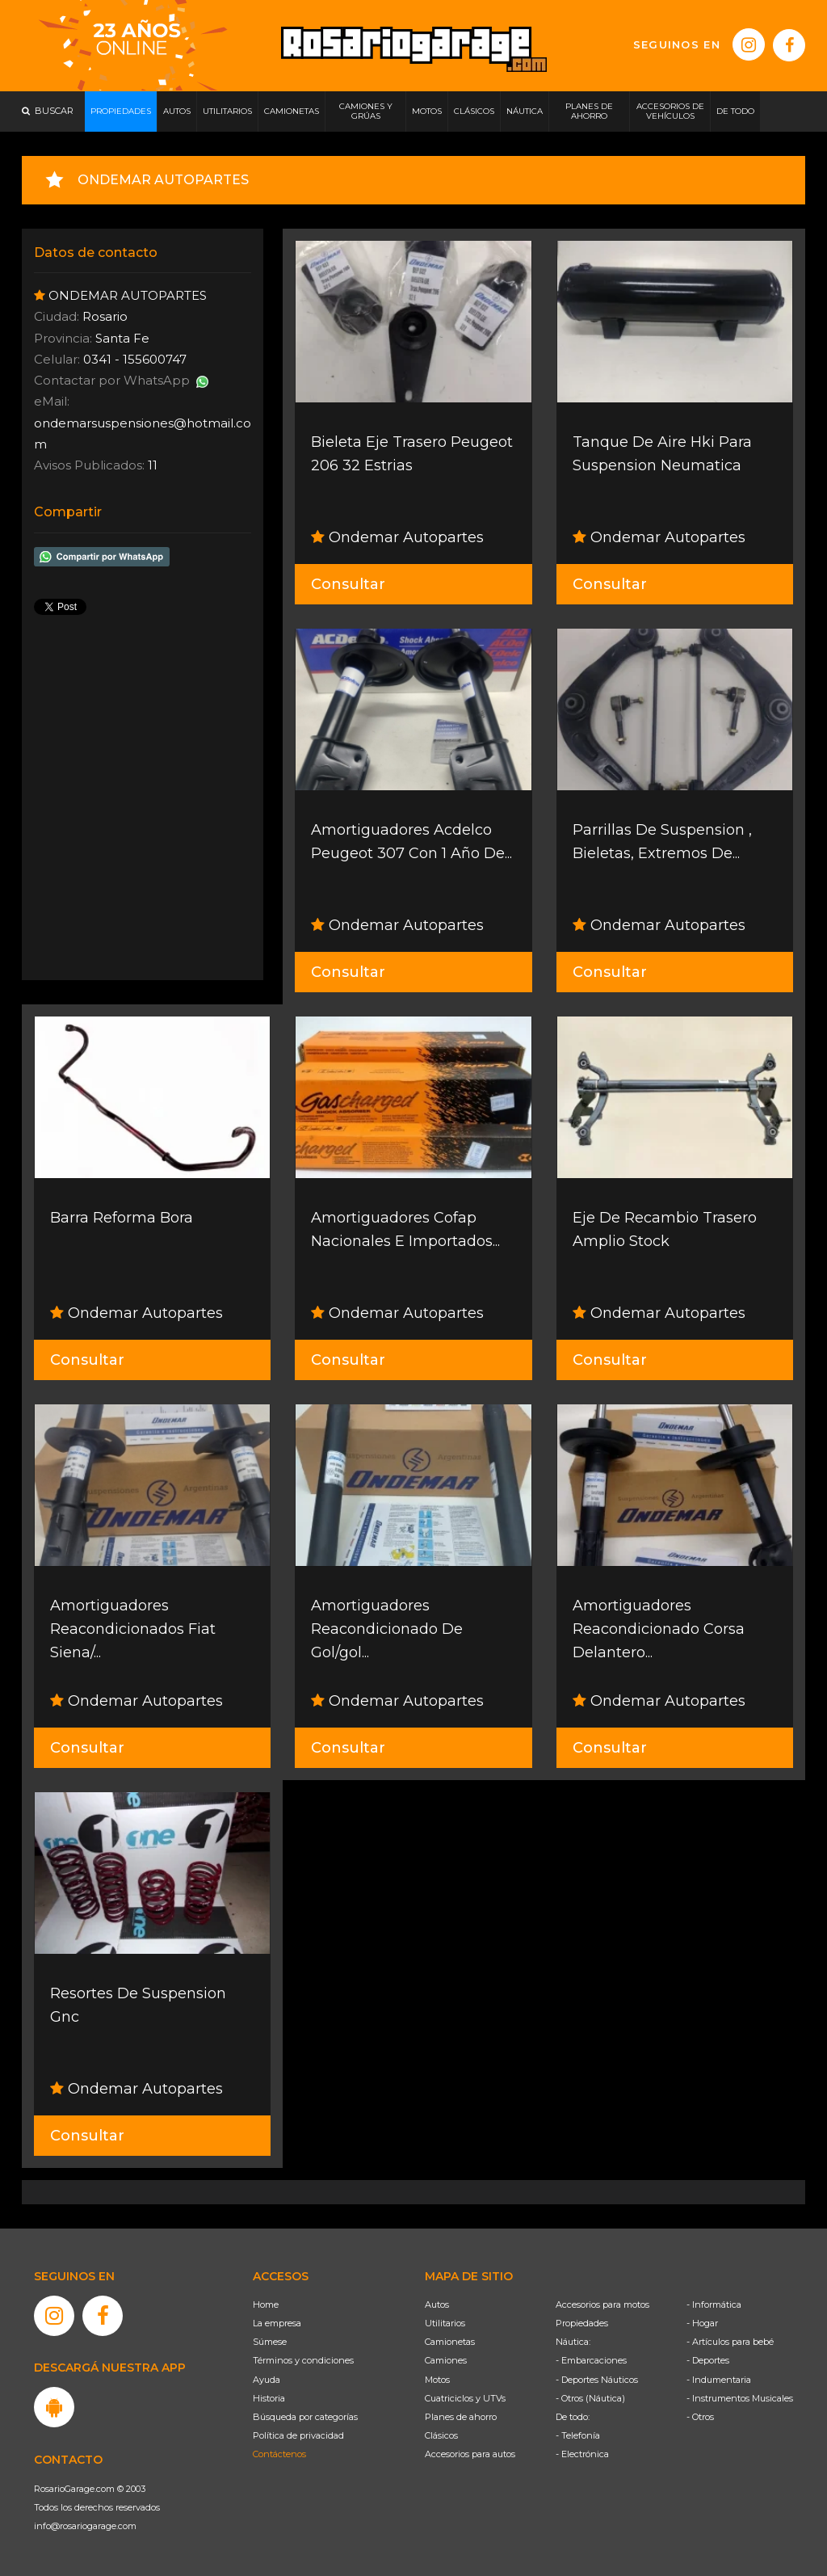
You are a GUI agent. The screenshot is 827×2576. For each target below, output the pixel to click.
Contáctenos (279, 2454)
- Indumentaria (718, 2379)
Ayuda (266, 2379)
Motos (437, 2379)
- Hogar (702, 2323)
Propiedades (582, 2323)
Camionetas (450, 2341)
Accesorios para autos (470, 2454)
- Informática (713, 2304)
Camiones (446, 2360)
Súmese (270, 2341)
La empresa (277, 2323)
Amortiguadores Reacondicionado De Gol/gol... (387, 1629)
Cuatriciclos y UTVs (465, 2398)
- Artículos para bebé (730, 2341)
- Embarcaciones (591, 2360)
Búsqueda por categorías (305, 2416)
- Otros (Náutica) (590, 2398)
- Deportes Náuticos (597, 2379)
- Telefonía (578, 2435)
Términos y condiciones (303, 2360)
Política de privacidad (298, 2435)
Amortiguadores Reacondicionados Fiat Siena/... (133, 1629)
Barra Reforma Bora (121, 1218)
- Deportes (707, 2360)
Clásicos (441, 2435)
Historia (269, 2398)
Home (266, 2304)
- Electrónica (582, 2454)
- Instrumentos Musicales (739, 2398)
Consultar (348, 584)
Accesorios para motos (602, 2304)
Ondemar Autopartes (397, 537)
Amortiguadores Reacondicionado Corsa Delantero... (659, 1629)
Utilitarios (445, 2323)
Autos (437, 2304)
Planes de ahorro (461, 2416)
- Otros (700, 2416)
